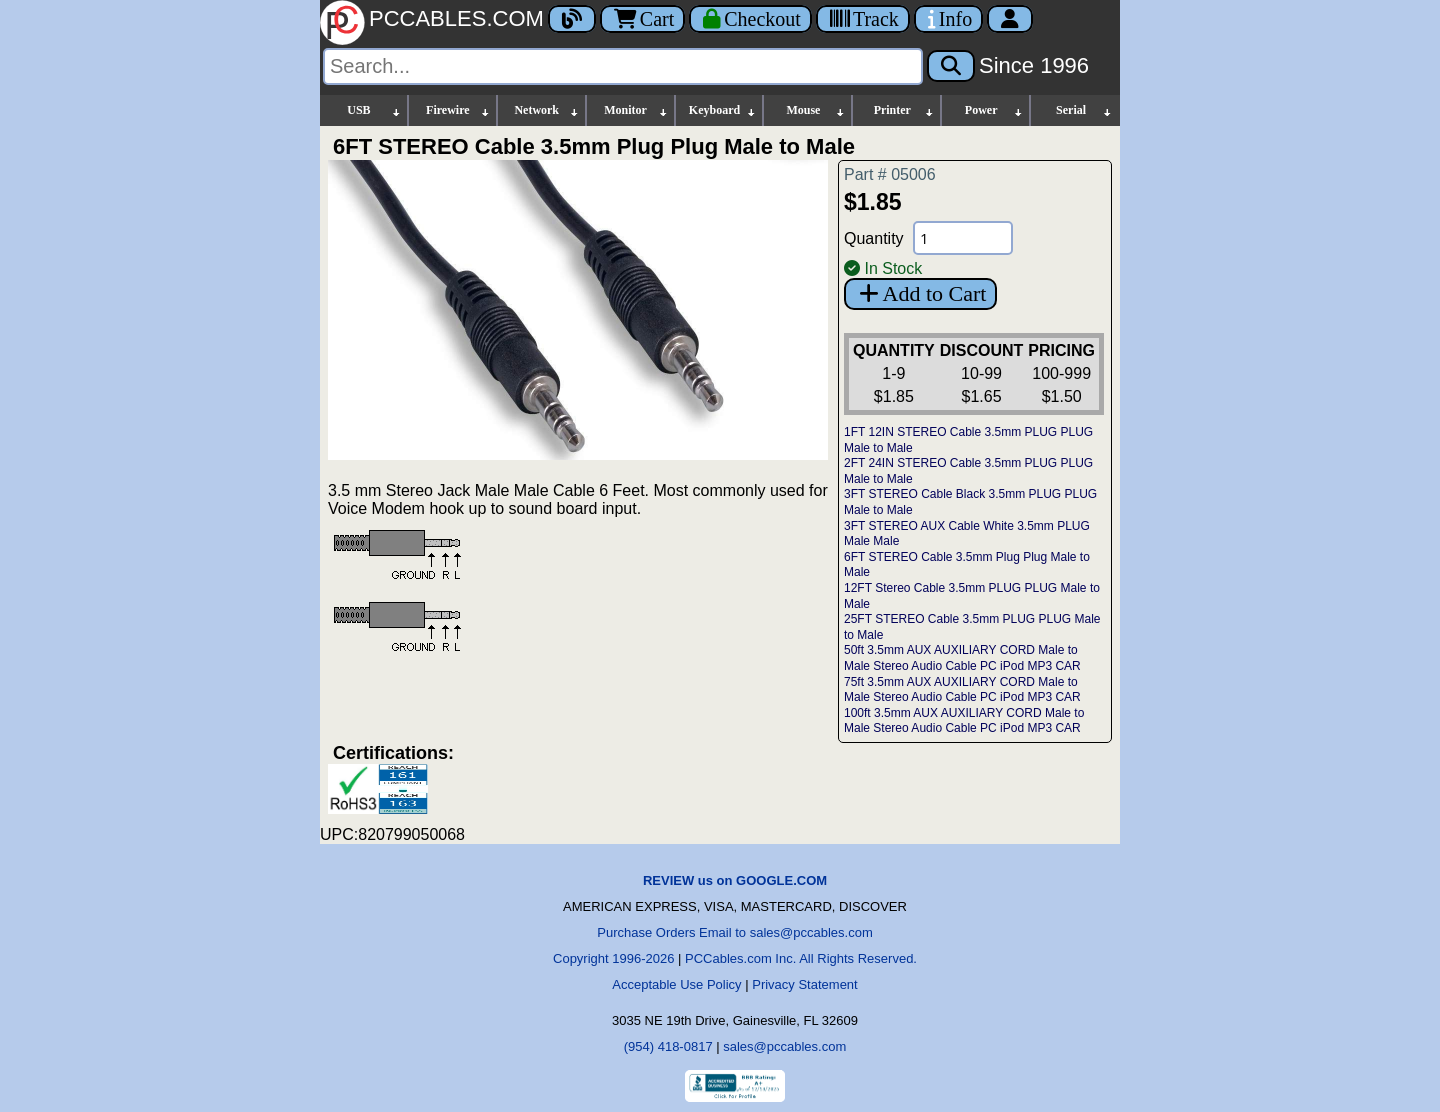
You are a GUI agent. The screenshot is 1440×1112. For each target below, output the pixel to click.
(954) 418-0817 (668, 1046)
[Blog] (572, 19)
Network (546, 110)
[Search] (623, 66)
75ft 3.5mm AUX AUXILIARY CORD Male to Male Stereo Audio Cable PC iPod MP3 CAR (962, 690)
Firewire (458, 110)
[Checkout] (750, 19)
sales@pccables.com (784, 1046)
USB (374, 110)
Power (994, 110)
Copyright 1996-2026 (613, 958)
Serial (1084, 110)
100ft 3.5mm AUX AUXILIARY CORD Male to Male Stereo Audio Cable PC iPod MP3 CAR (964, 721)
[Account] (1010, 19)
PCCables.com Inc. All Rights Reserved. (801, 958)
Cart (642, 19)
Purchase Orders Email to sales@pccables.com (734, 932)
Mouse (816, 110)
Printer (905, 110)
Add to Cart (920, 293)
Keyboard (723, 110)
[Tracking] (863, 19)
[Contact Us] (948, 19)
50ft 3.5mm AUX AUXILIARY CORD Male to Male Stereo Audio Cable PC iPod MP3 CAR (962, 658)
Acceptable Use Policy (676, 984)
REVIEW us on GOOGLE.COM (735, 880)
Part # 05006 (890, 174)
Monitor (636, 110)
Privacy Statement (805, 984)
